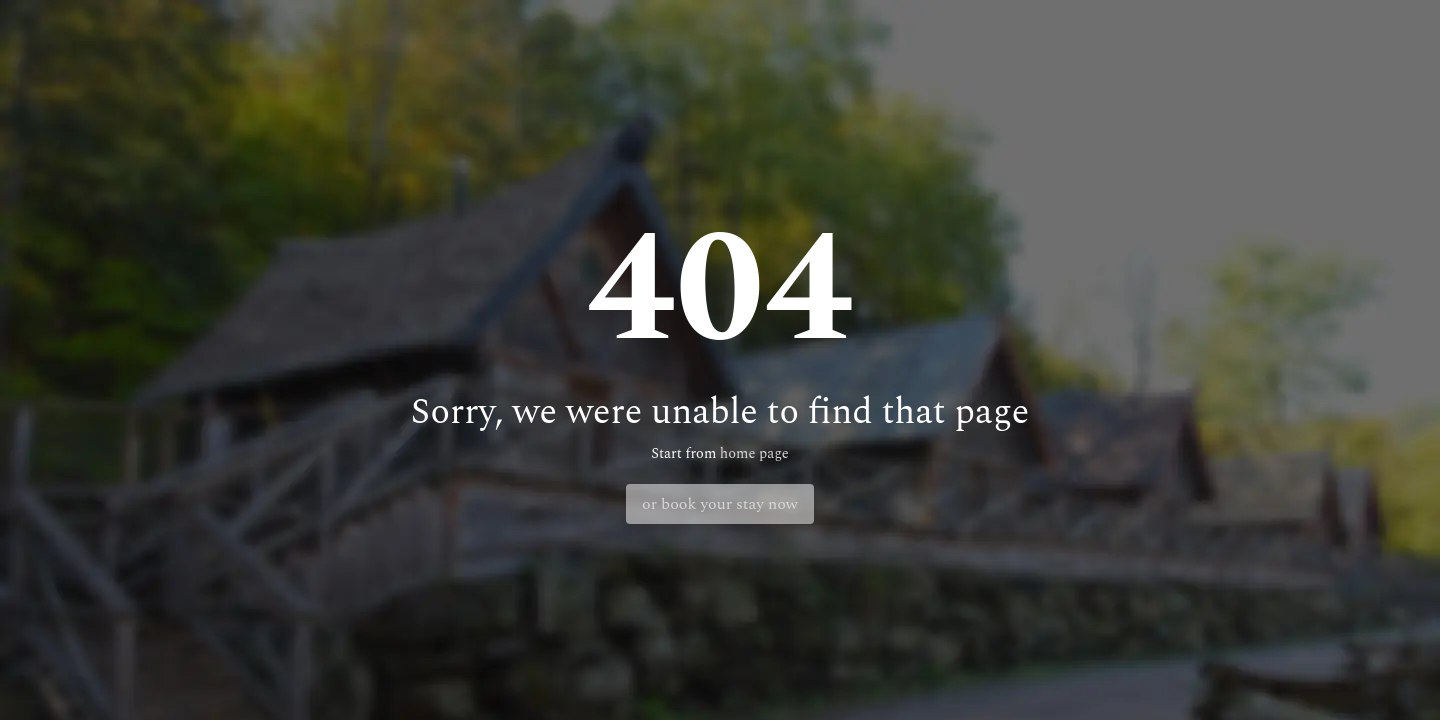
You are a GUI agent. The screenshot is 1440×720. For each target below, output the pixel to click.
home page (754, 454)
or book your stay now (720, 504)
